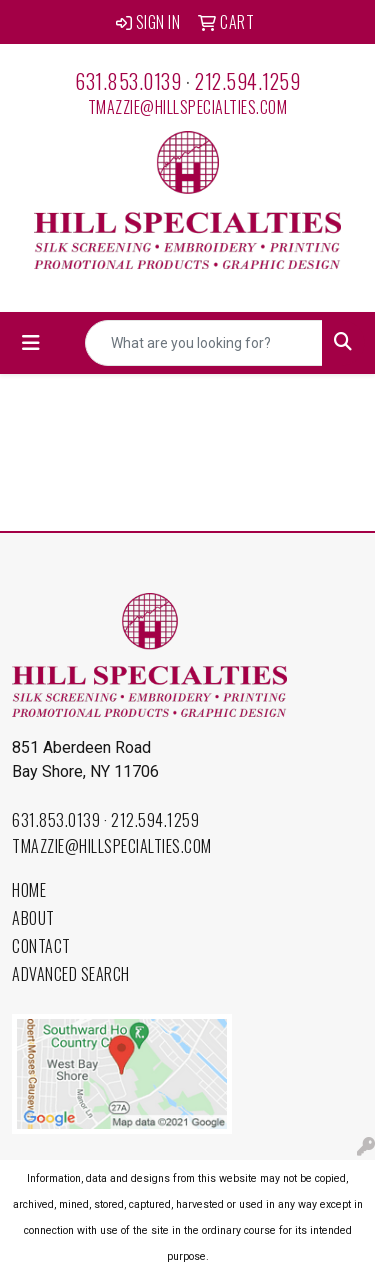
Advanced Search (71, 974)
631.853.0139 (128, 81)
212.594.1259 (247, 81)
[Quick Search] (204, 343)
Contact (41, 946)
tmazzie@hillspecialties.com (188, 107)
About (33, 918)
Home (29, 890)
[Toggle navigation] (31, 343)
